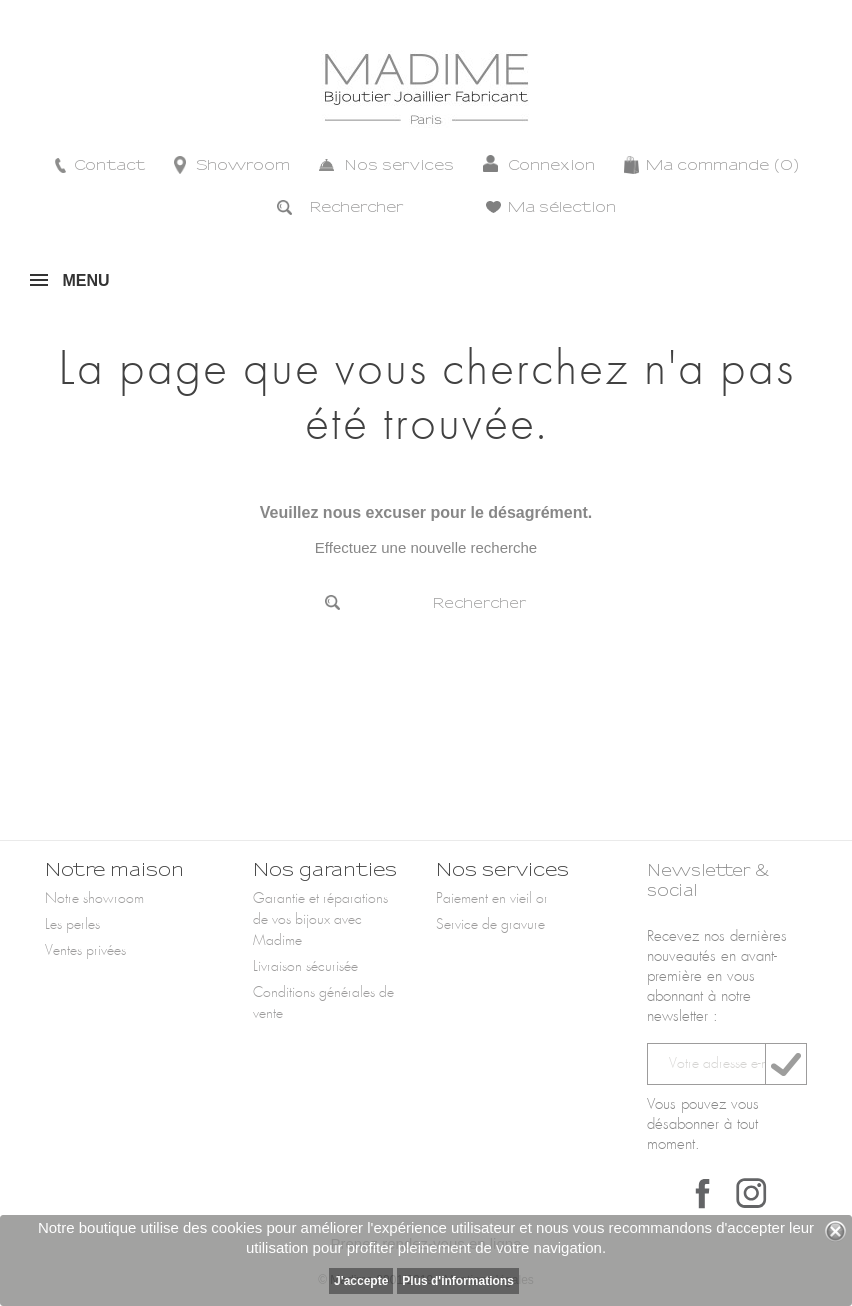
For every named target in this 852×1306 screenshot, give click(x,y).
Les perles (72, 925)
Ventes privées (85, 951)
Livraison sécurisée (305, 967)
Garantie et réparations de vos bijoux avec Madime (320, 920)
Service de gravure (490, 925)
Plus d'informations (458, 1281)
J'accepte (361, 1281)
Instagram (751, 1193)
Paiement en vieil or (492, 899)
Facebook (703, 1193)
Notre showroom (94, 899)
